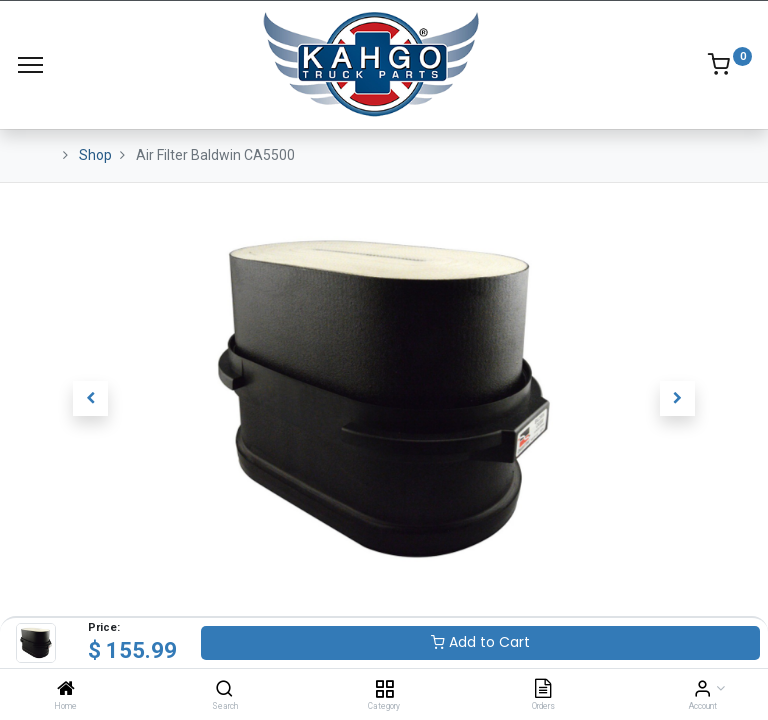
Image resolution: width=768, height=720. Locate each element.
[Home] (66, 690)
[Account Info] (702, 690)
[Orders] (543, 690)
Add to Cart (480, 642)
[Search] (224, 690)
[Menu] (30, 65)
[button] (91, 399)
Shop (95, 155)
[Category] (384, 690)
